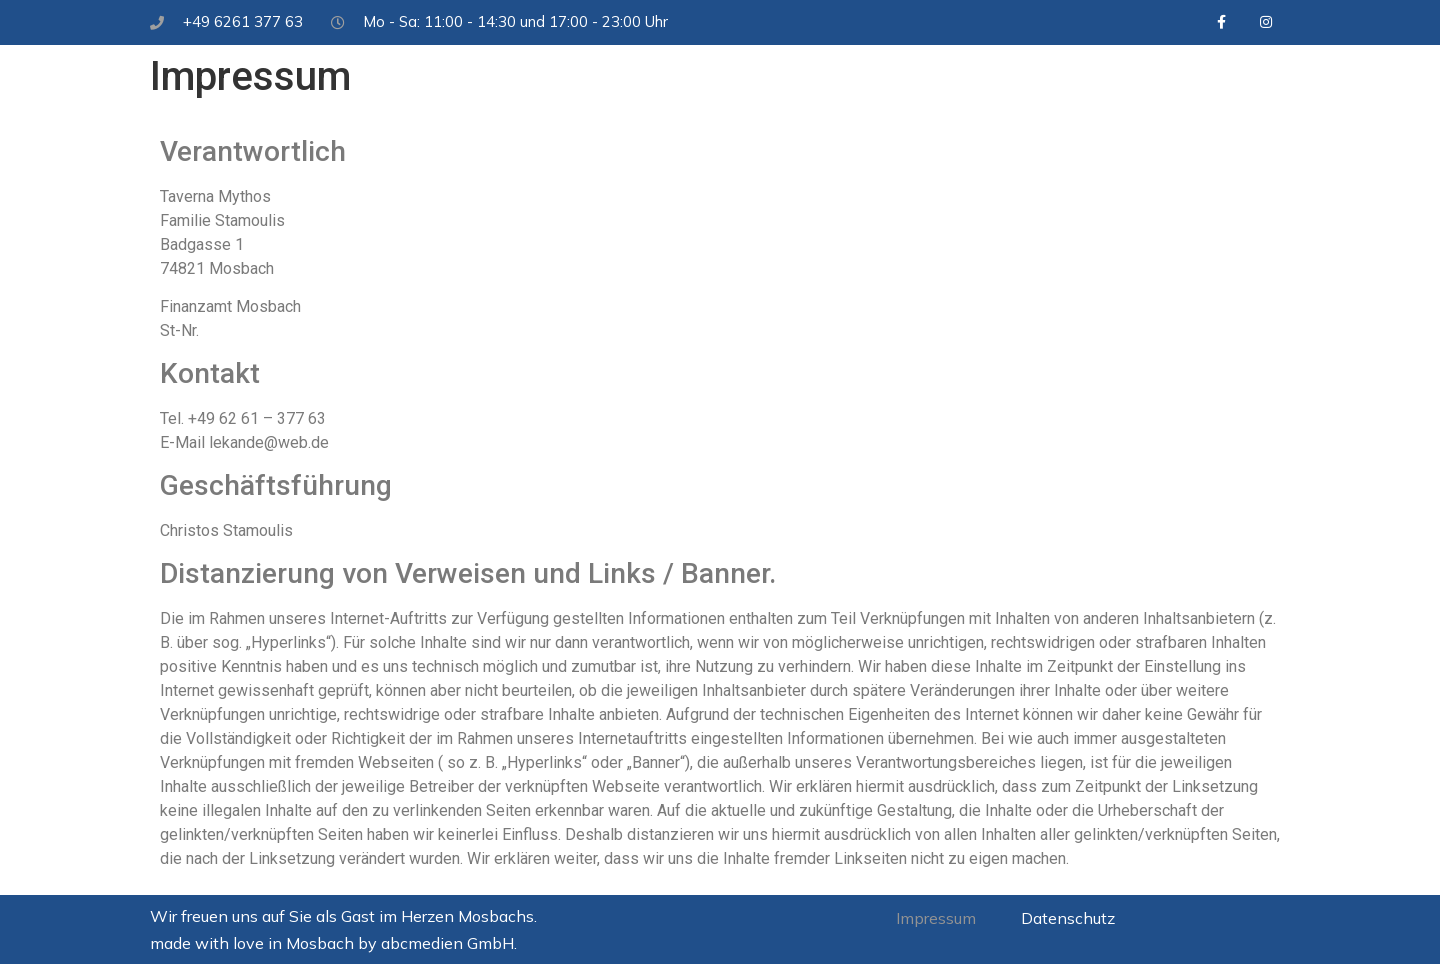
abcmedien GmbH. (449, 943)
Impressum (936, 918)
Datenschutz (1068, 918)
